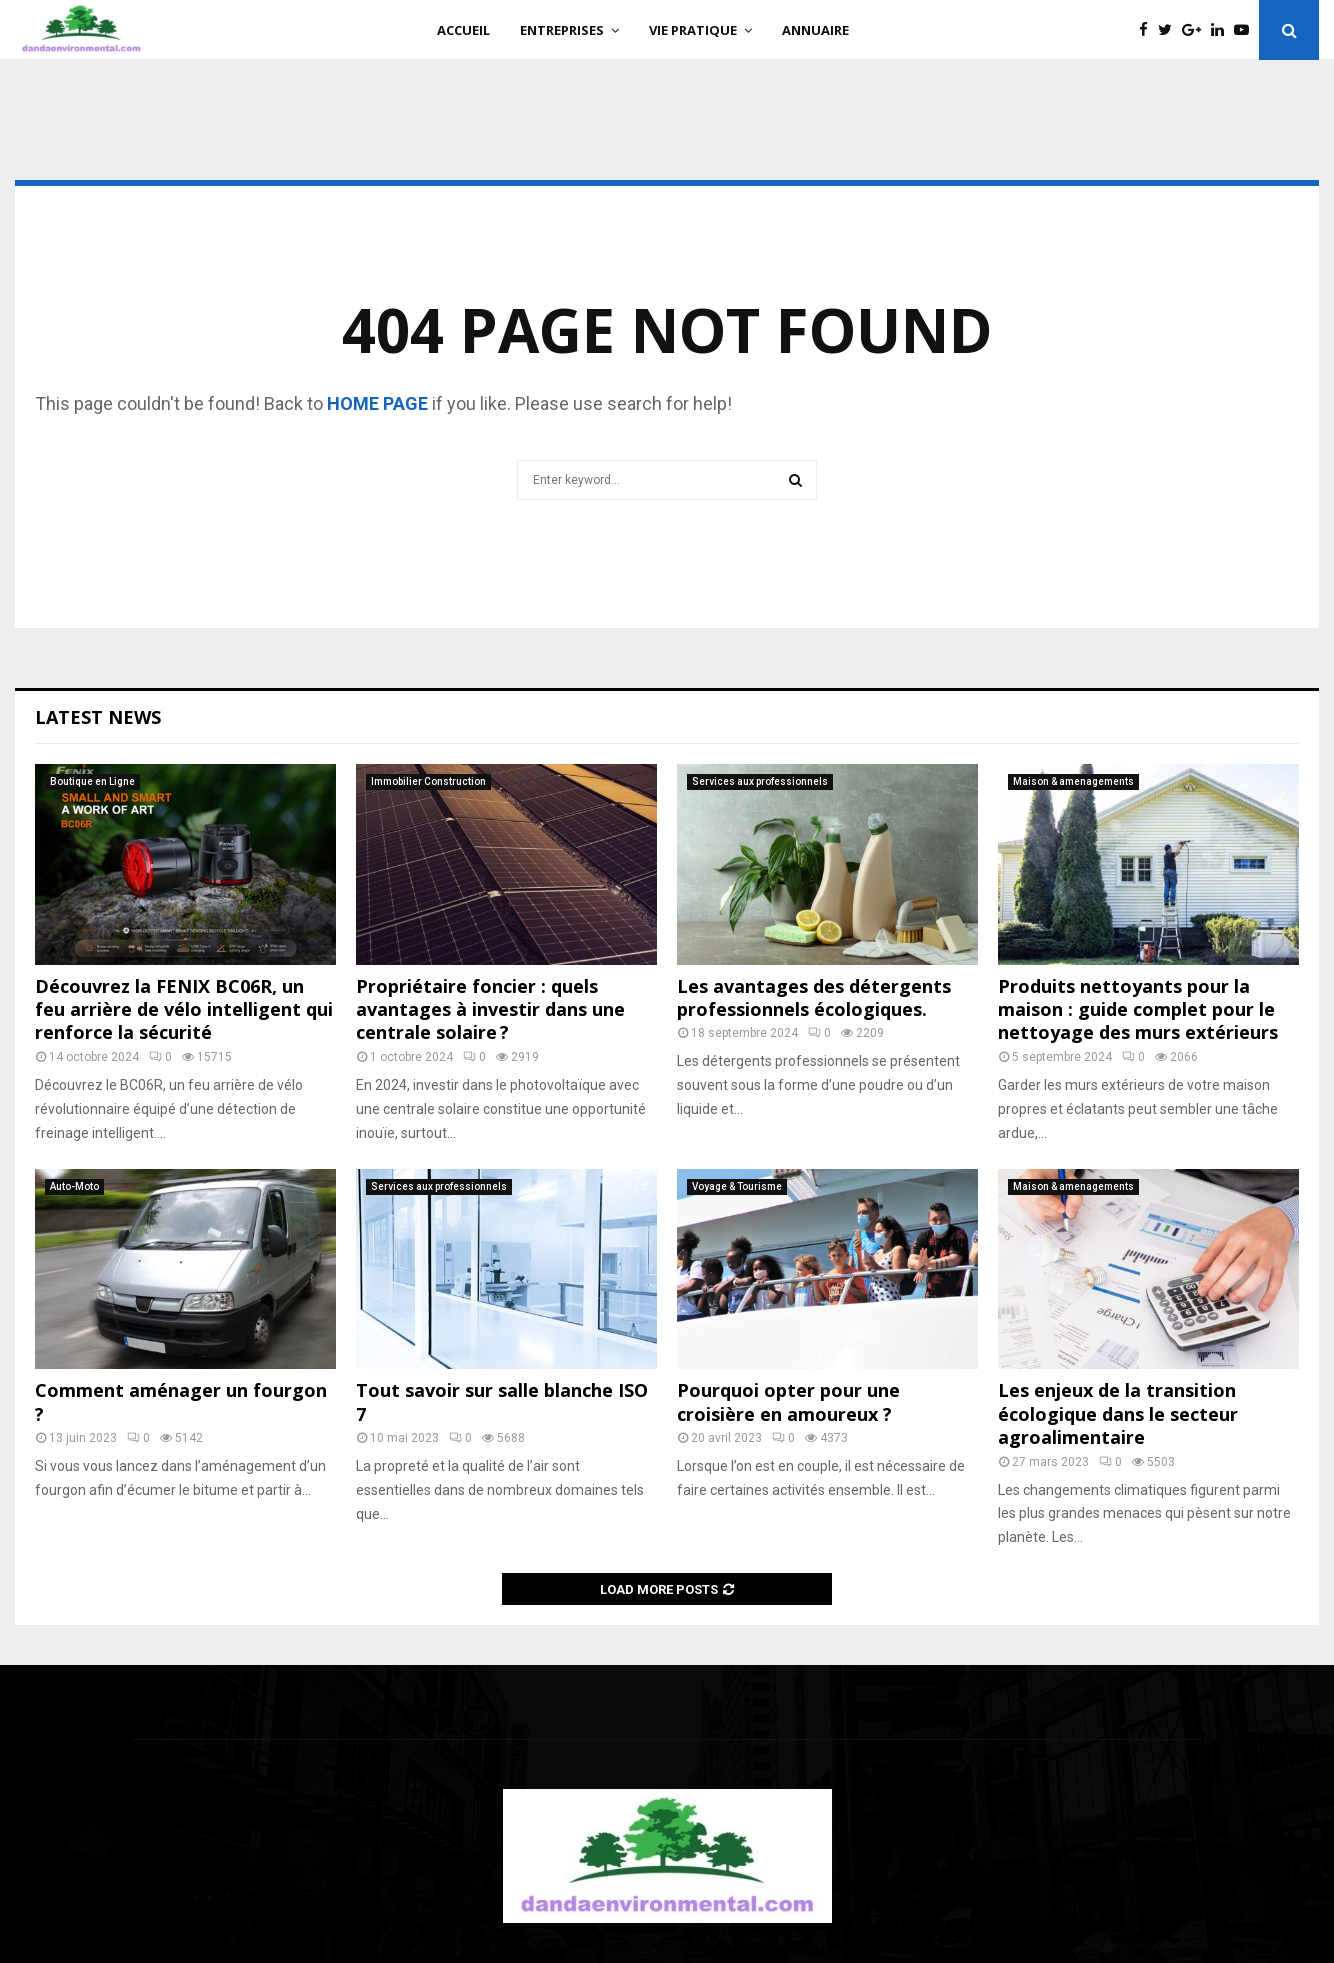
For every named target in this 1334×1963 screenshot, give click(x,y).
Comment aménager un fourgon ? (181, 1401)
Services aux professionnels (760, 781)
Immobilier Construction (428, 781)
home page (377, 403)
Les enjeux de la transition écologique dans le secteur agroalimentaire (1118, 1413)
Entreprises (562, 30)
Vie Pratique (693, 30)
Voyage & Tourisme (737, 1186)
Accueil (463, 30)
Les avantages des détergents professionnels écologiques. (814, 997)
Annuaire (815, 30)
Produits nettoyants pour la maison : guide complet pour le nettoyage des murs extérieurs (1138, 1009)
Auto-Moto (74, 1186)
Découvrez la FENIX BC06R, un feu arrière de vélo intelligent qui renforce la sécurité (184, 1009)
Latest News (98, 717)
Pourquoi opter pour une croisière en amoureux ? (788, 1401)
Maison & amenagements (1073, 781)
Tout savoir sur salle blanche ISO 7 (502, 1401)
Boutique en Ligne (92, 781)
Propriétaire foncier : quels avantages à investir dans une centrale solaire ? (490, 1009)
